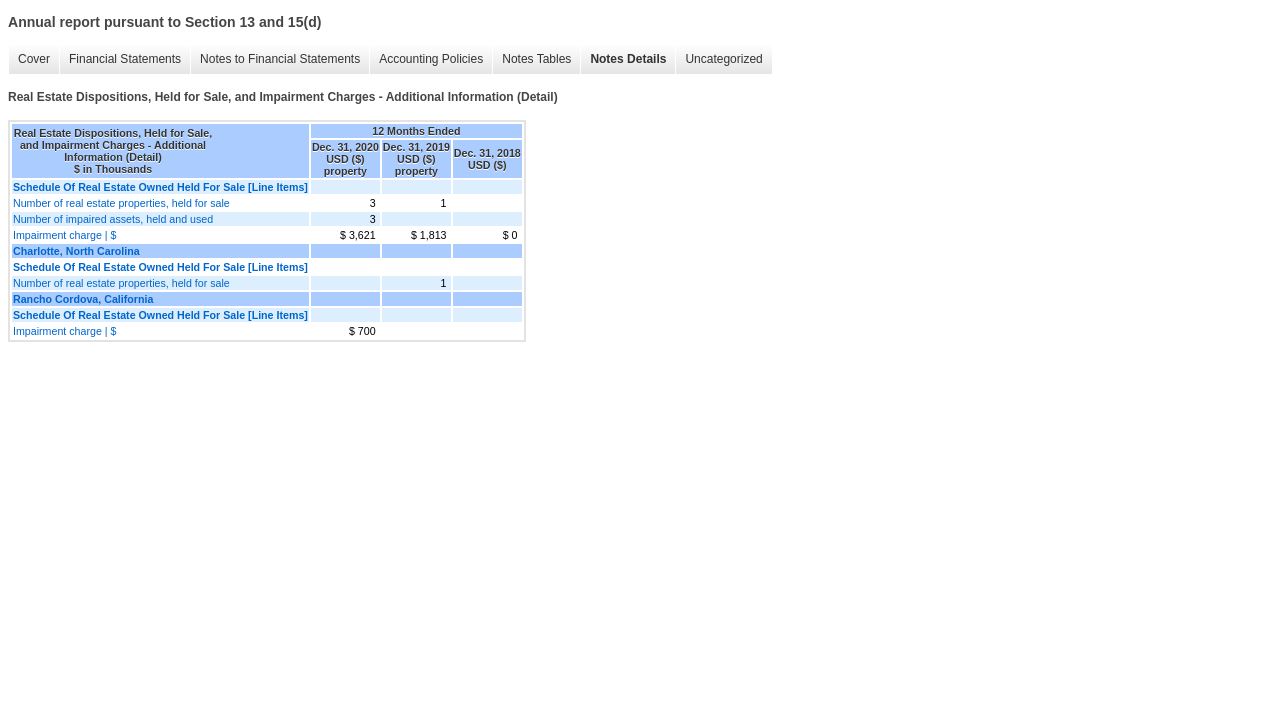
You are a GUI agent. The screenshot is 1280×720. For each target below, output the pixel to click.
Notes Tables (536, 59)
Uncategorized (723, 59)
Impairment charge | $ (64, 235)
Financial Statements (125, 59)
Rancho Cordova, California (83, 299)
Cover (34, 59)
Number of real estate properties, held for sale (121, 203)
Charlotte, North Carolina (76, 251)
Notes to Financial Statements (280, 59)
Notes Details (628, 59)
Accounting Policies (431, 59)
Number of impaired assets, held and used (113, 219)
